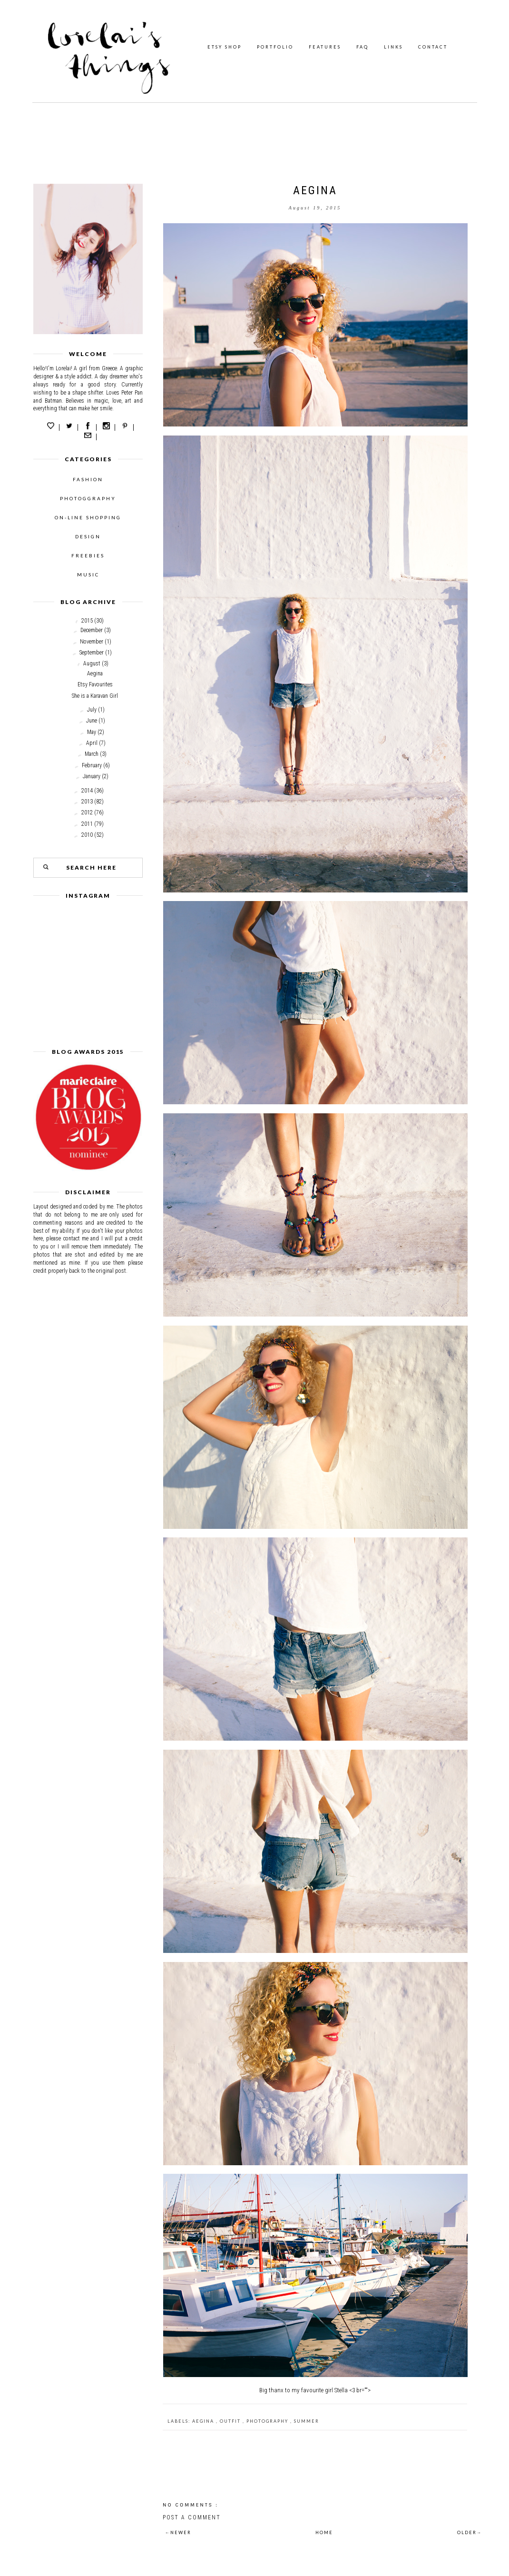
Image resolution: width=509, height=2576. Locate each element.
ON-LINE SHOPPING (88, 517)
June (91, 720)
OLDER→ (469, 2532)
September (91, 652)
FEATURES (325, 47)
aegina (204, 2421)
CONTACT (433, 47)
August (91, 663)
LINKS (393, 47)
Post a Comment (192, 2517)
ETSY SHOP (224, 47)
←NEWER (178, 2532)
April (92, 743)
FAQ (362, 47)
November (91, 641)
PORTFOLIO (275, 47)
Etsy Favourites (95, 684)
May (91, 732)
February (92, 765)
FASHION (88, 479)
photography (268, 2421)
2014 (87, 790)
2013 (87, 801)
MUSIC (88, 574)
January (91, 776)
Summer (306, 2421)
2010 (87, 835)
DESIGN (88, 536)
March (91, 754)
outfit (231, 2421)
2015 (87, 620)
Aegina (95, 673)
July (92, 709)
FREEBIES (88, 555)
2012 (87, 812)
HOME (324, 2532)
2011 (87, 824)
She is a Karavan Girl (95, 696)
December (91, 630)
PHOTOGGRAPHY (88, 498)
